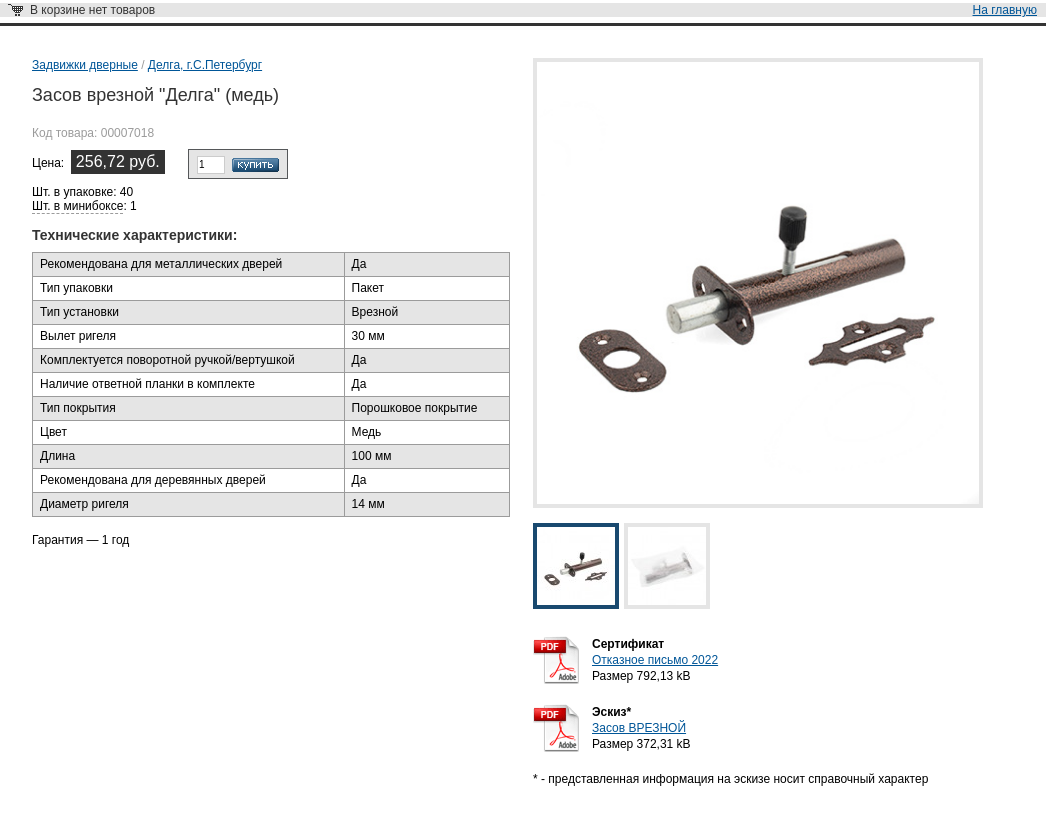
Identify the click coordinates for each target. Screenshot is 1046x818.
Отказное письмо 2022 (655, 660)
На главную (1005, 10)
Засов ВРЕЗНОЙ (639, 728)
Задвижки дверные (85, 65)
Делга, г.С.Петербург (205, 65)
